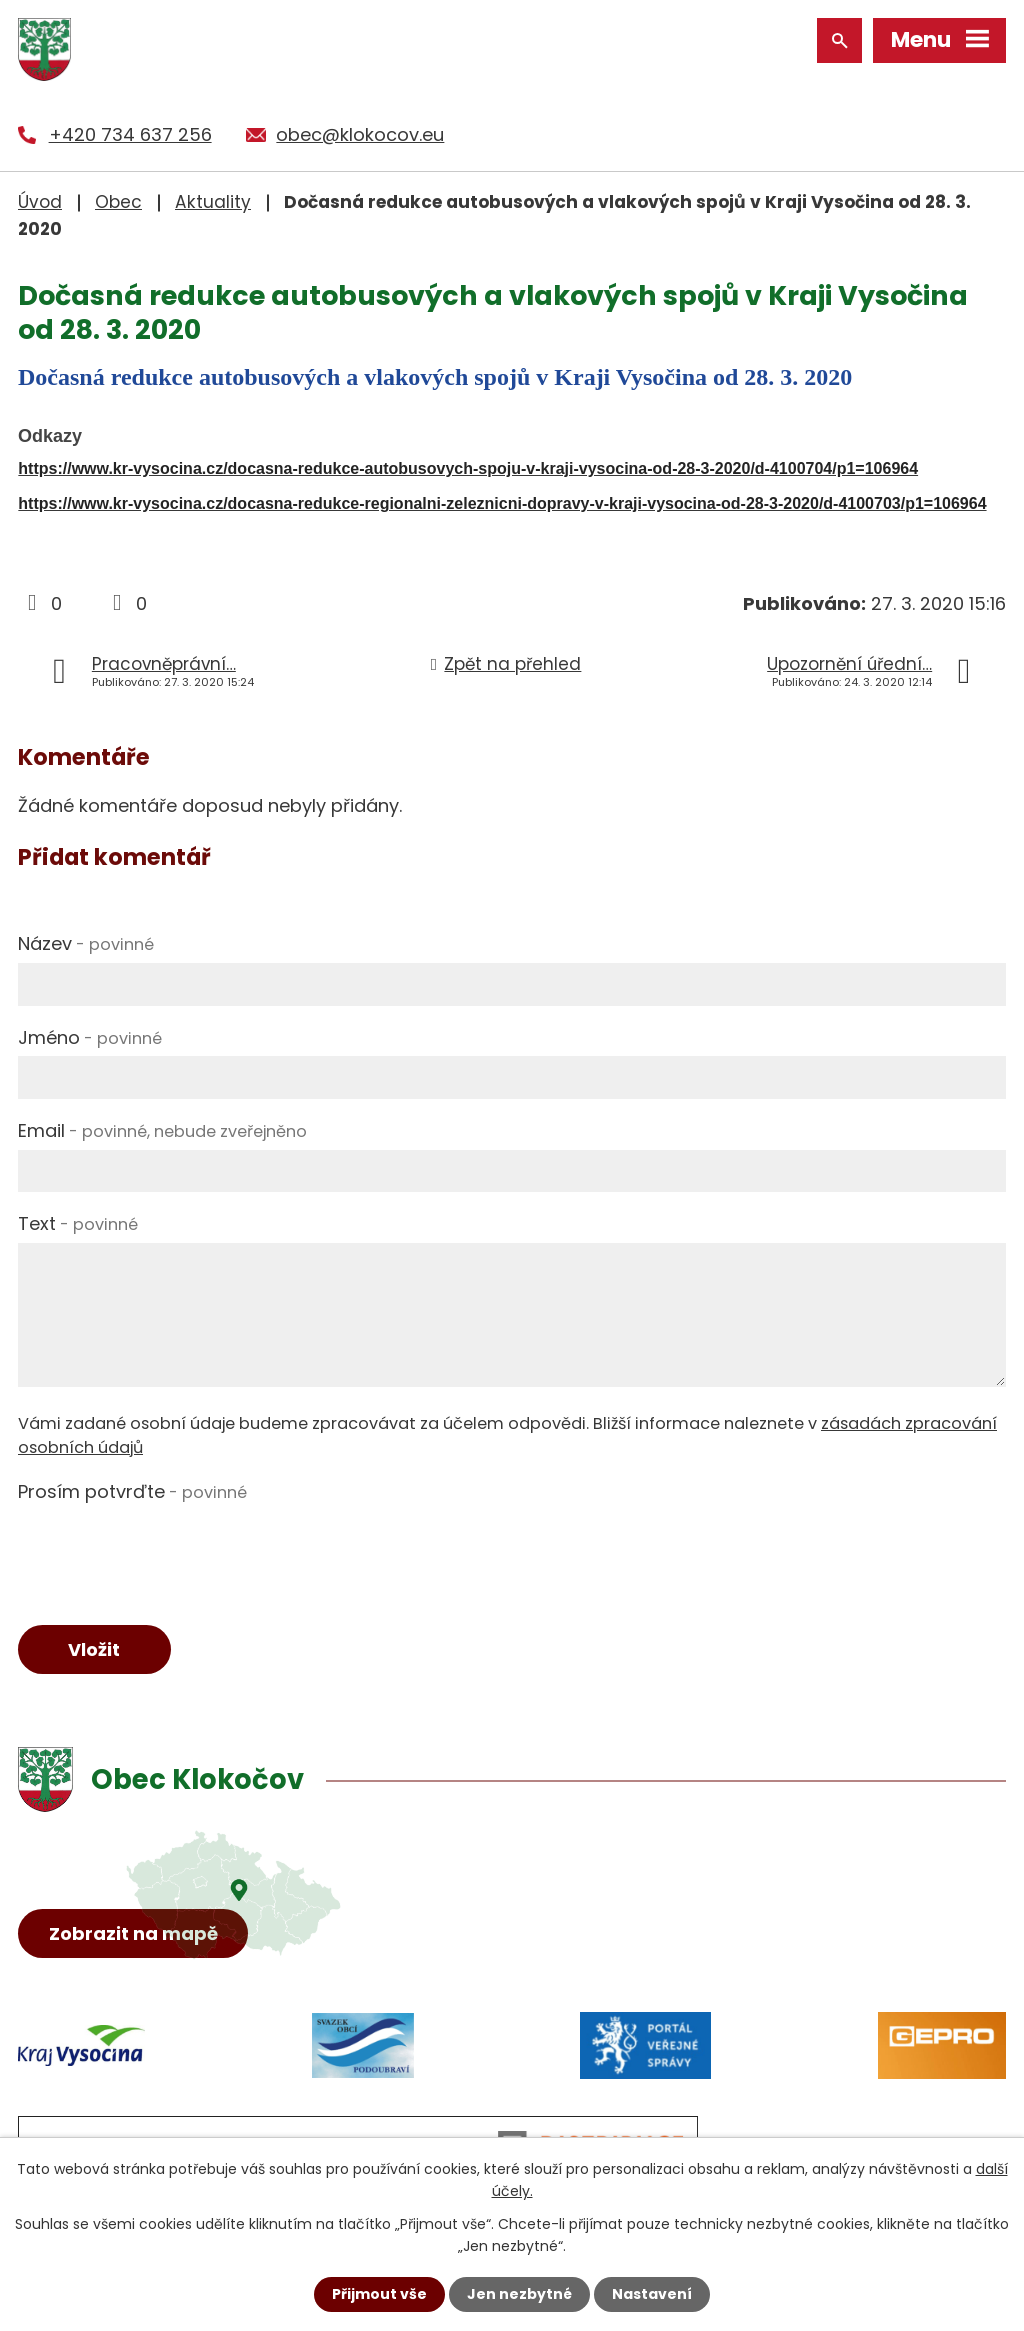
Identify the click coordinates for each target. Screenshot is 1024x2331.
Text (78, 1223)
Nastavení (652, 2294)
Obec (118, 202)
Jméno (90, 1037)
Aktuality (213, 202)
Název (86, 943)
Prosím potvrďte (132, 1491)
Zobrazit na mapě (133, 1933)
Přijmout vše (379, 2294)
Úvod (40, 202)
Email (162, 1130)
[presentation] (170, 1550)
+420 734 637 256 (130, 134)
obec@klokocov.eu (360, 134)
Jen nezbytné (519, 2294)
